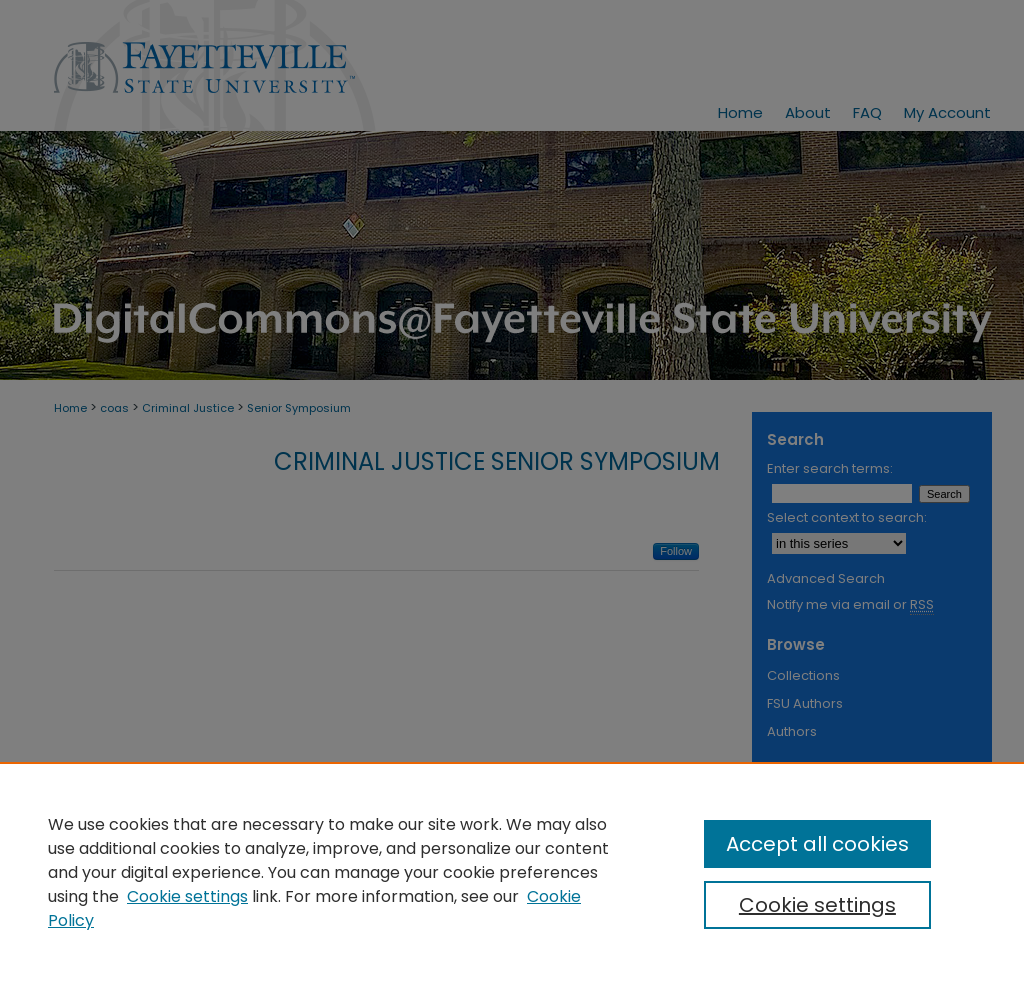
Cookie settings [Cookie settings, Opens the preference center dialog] (817, 905)
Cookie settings (187, 896)
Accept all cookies (817, 844)
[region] (512, 872)
